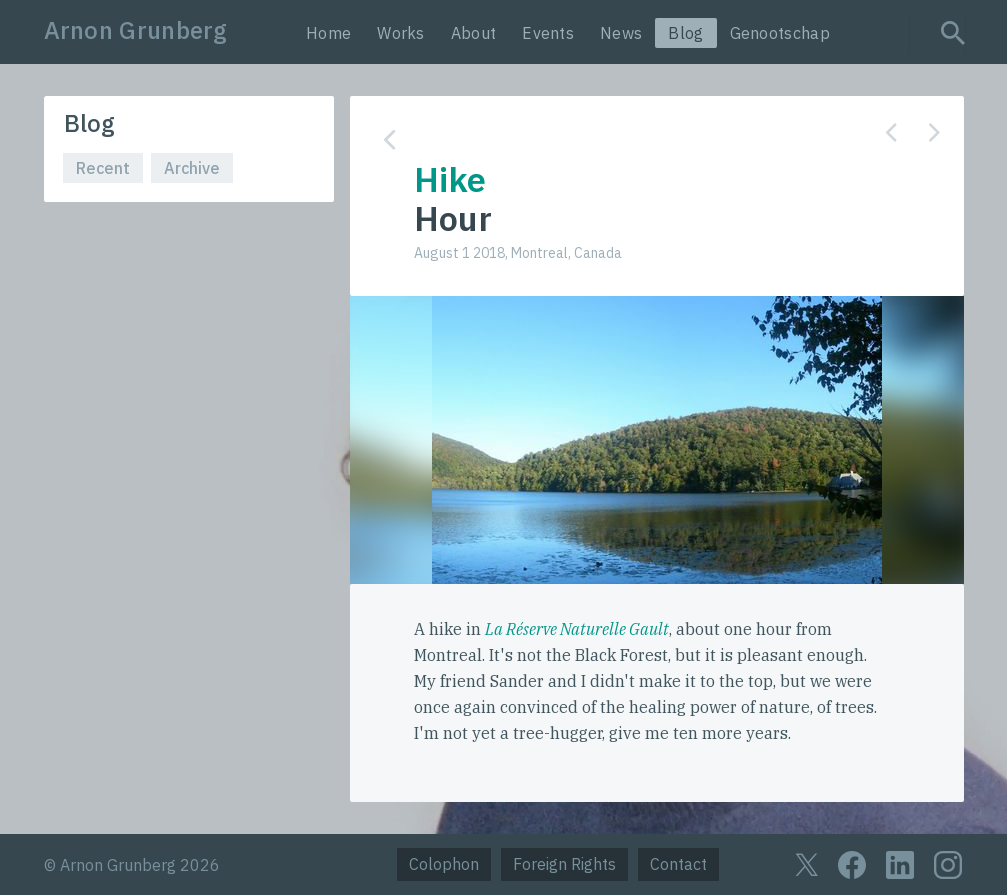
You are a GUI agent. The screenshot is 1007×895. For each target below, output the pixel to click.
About (474, 33)
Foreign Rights (564, 864)
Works (401, 33)
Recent (103, 168)
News (621, 33)
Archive (192, 168)
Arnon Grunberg (136, 30)
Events (548, 33)
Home (328, 33)
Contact (678, 864)
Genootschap (780, 33)
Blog (685, 33)
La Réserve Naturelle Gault (577, 629)
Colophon (444, 864)
